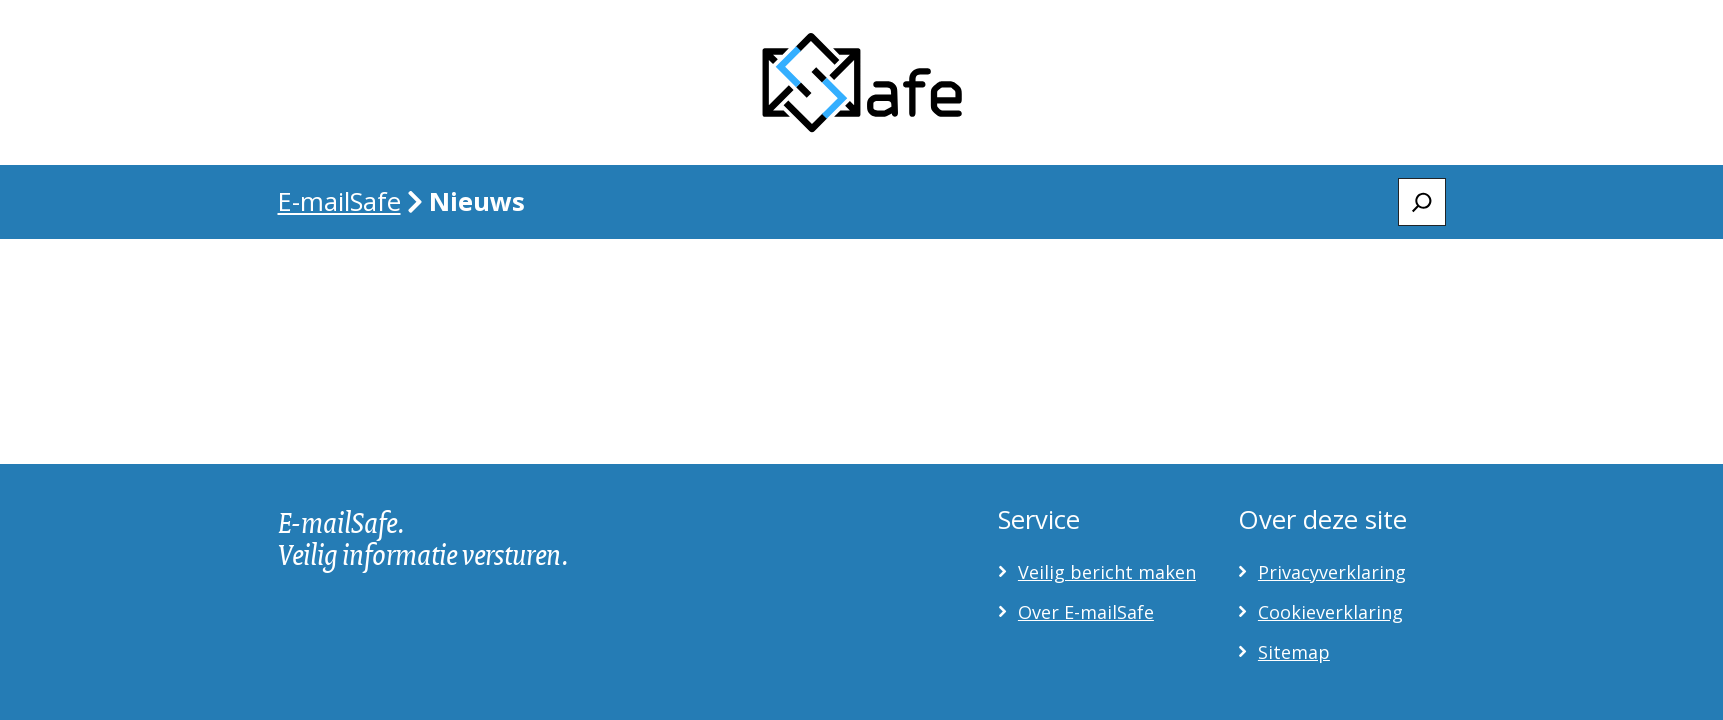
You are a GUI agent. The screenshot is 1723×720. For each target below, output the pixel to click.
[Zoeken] (1422, 202)
